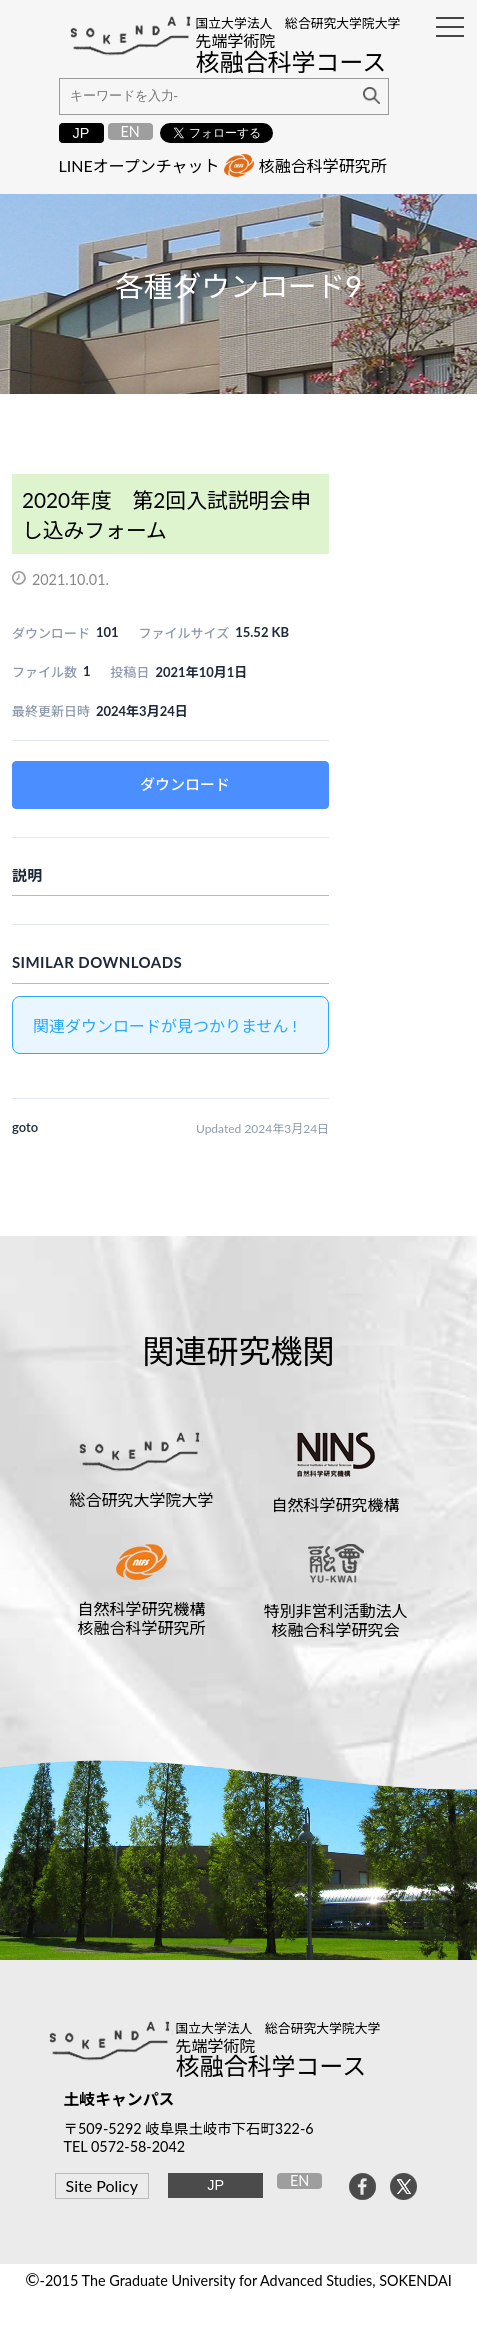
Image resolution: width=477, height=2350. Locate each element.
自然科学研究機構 (336, 1504)
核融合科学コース (270, 2065)
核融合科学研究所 (323, 165)
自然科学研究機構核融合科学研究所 (141, 1618)
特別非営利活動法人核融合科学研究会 (336, 1620)
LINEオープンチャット (139, 165)
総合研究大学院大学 (141, 1499)
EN (129, 131)
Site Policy (102, 2185)
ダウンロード (185, 784)
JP (81, 133)
